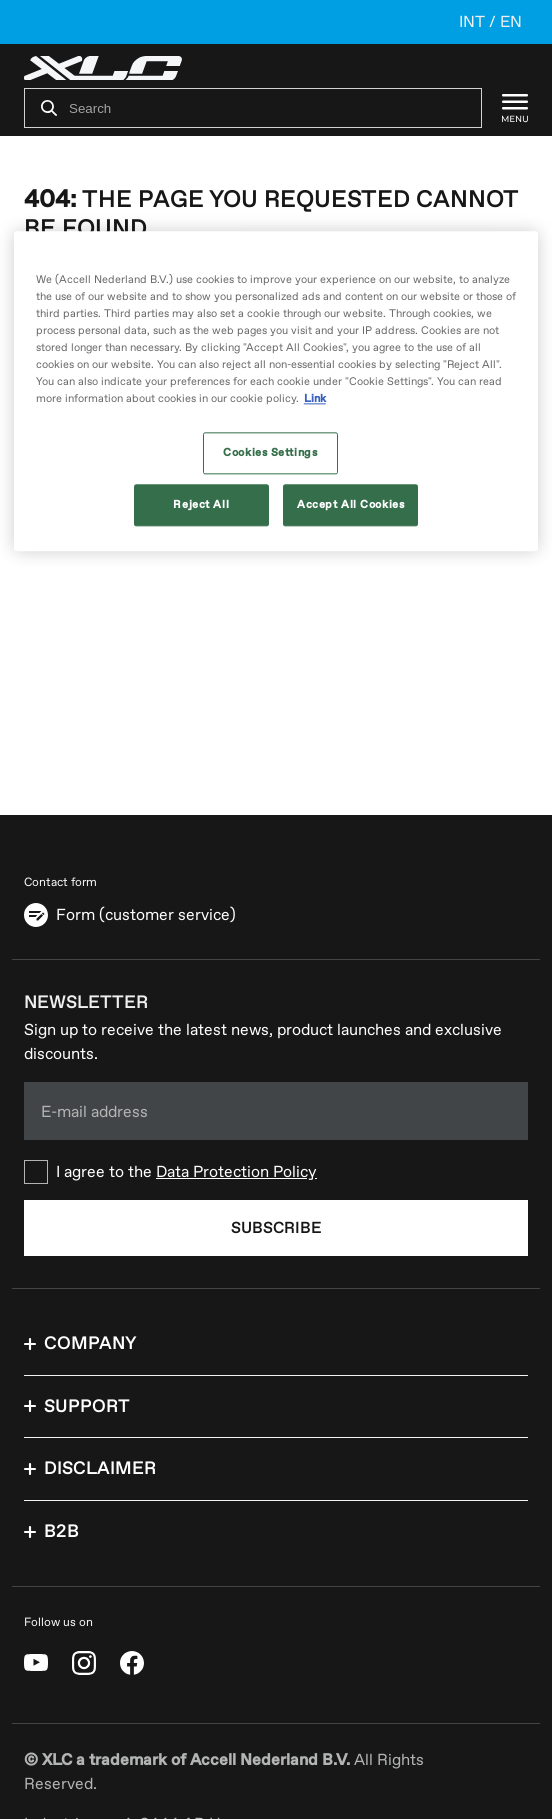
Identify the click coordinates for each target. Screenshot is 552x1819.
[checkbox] (276, 1172)
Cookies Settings (270, 453)
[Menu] (505, 108)
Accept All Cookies (350, 505)
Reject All (201, 505)
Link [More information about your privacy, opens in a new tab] (315, 399)
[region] (276, 391)
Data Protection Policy (236, 1172)
